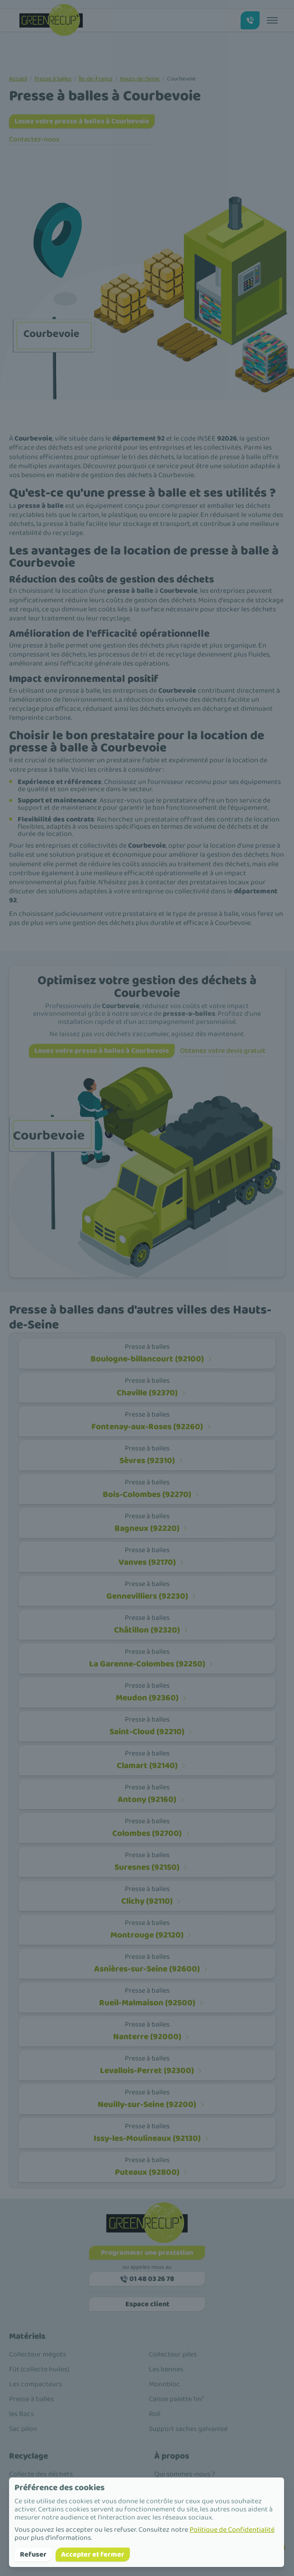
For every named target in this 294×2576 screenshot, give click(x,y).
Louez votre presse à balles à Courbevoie (81, 121)
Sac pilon (23, 2429)
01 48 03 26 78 (147, 2279)
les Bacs (21, 2414)
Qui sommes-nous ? (184, 2474)
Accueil (18, 79)
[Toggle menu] (272, 20)
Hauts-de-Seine (140, 79)
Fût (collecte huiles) (39, 2369)
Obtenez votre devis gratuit (223, 1050)
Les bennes (166, 2369)
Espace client (147, 2304)
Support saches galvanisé (188, 2429)
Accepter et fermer (92, 2554)
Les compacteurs (35, 2384)
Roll (155, 2414)
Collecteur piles (173, 2354)
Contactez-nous (34, 139)
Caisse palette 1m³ (176, 2399)
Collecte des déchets (41, 2474)
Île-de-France (96, 79)
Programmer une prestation (147, 2252)
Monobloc (164, 2384)
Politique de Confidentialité (232, 2529)
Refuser (33, 2554)
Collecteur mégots (37, 2354)
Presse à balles (52, 79)
